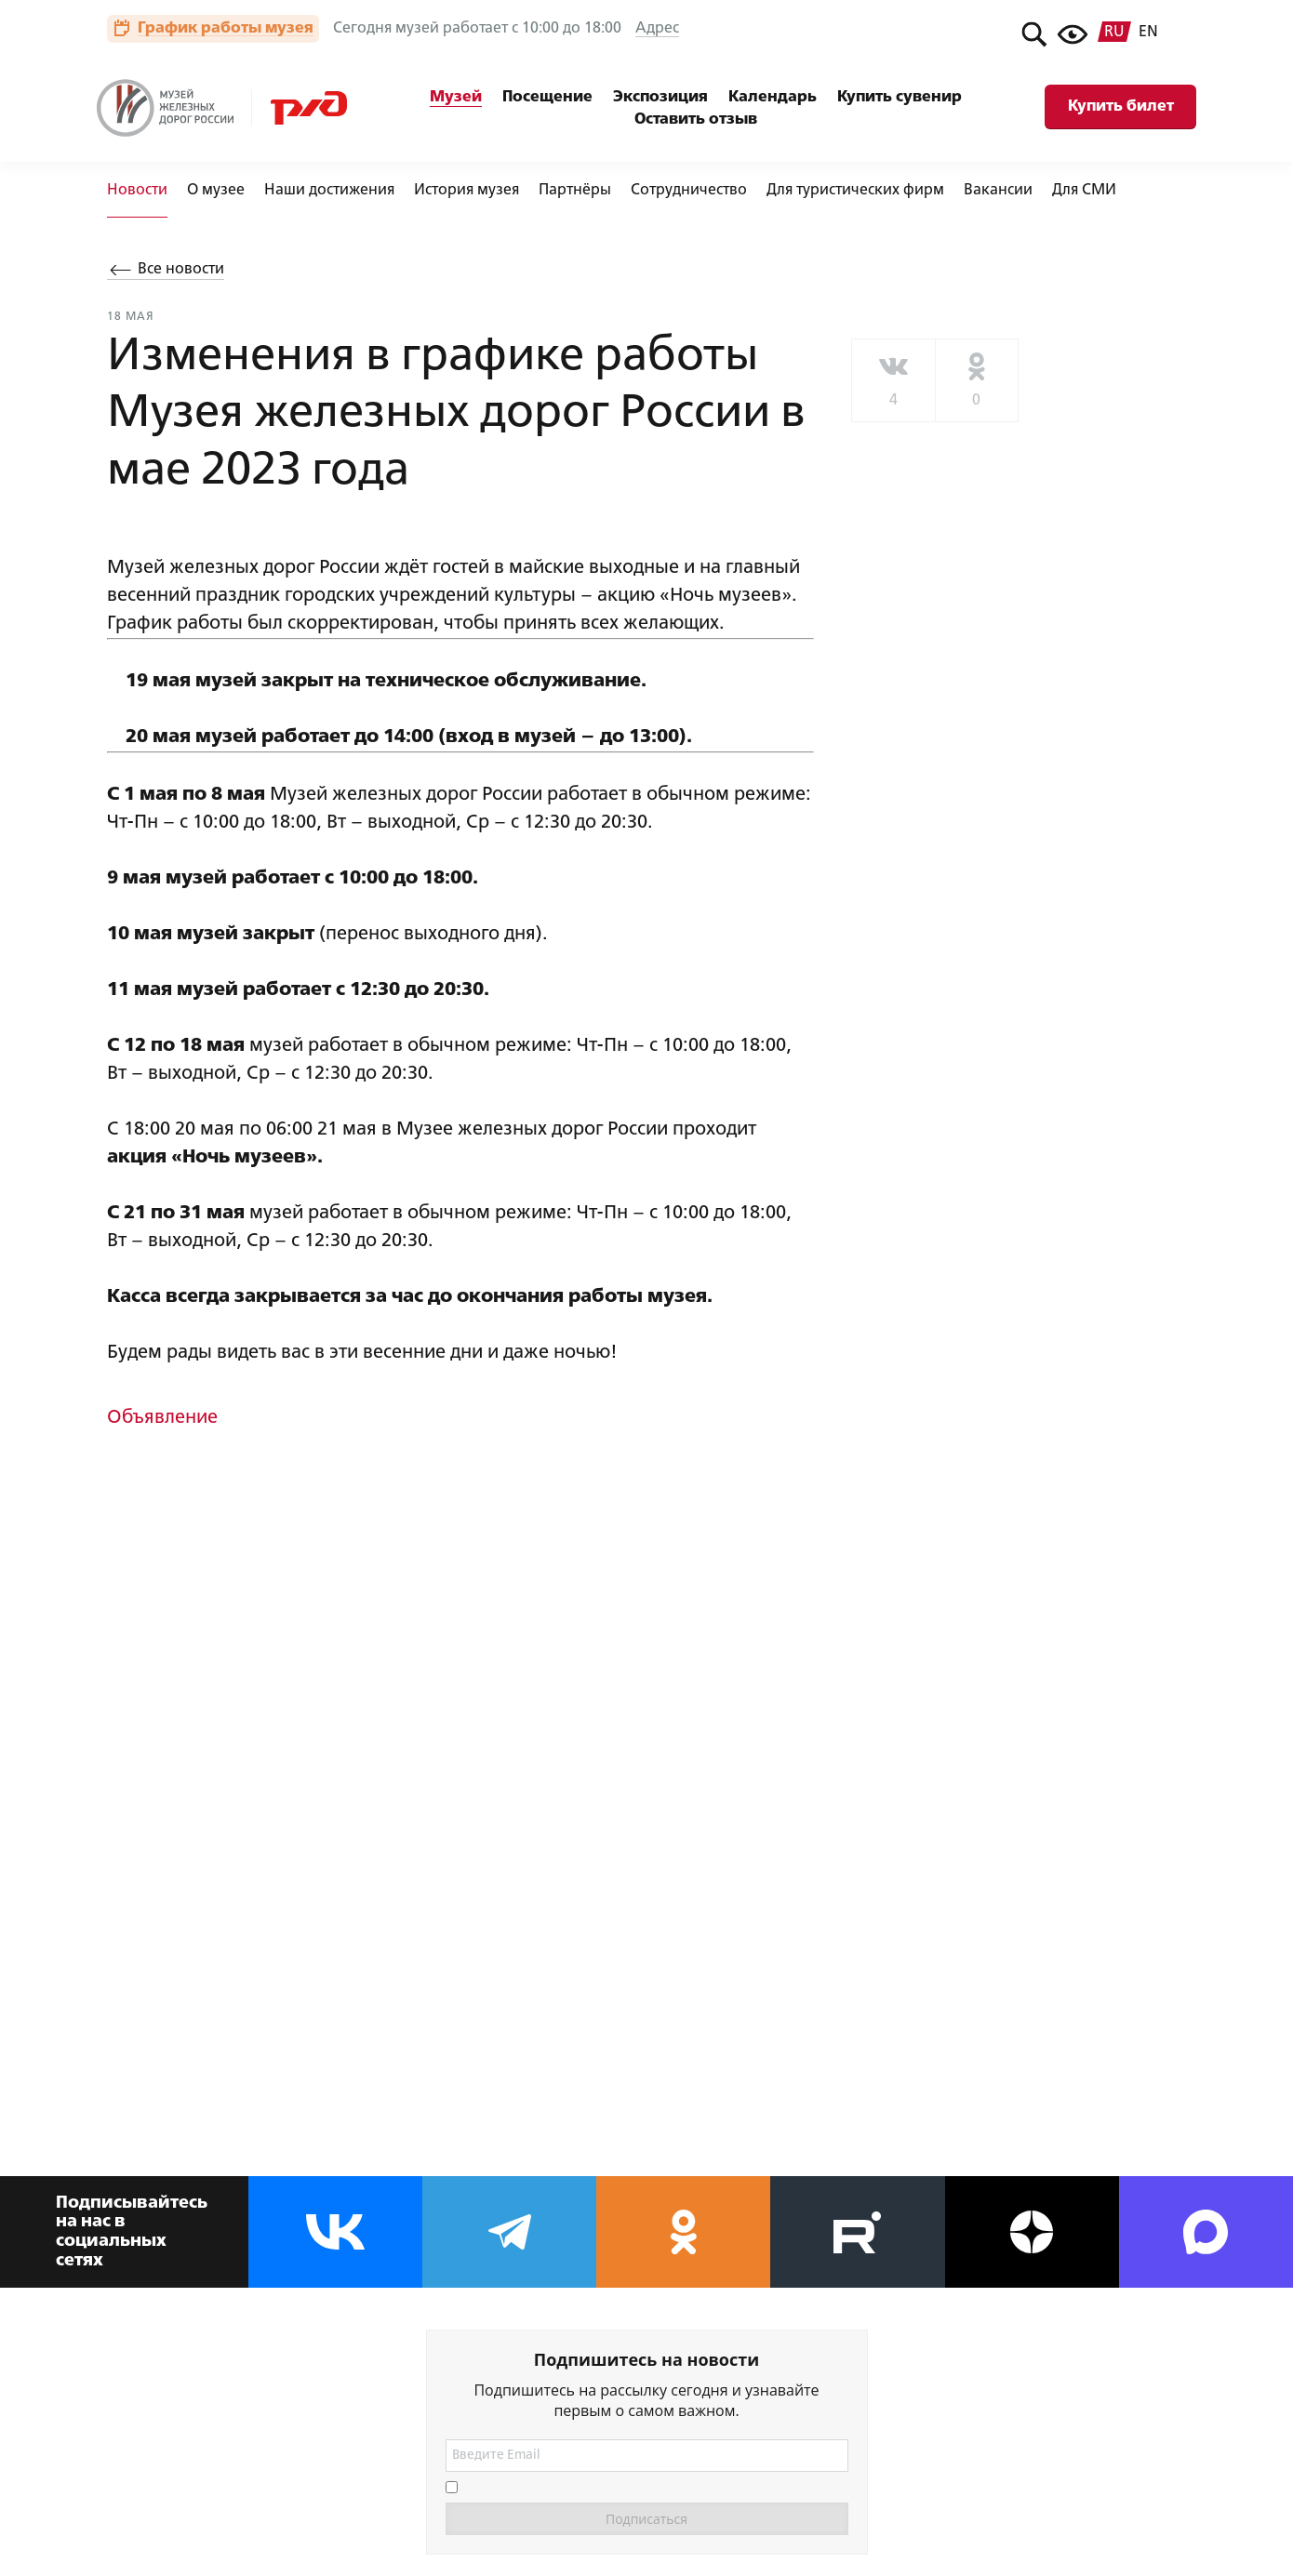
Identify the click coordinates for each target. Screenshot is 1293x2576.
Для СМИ (1084, 190)
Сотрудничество (689, 190)
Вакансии (998, 190)
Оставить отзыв (695, 119)
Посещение (547, 97)
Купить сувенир (899, 97)
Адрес (657, 28)
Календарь (772, 97)
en (1148, 32)
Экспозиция (660, 97)
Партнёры (575, 190)
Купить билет (1121, 106)
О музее (216, 190)
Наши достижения (329, 190)
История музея (466, 190)
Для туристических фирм (855, 190)
